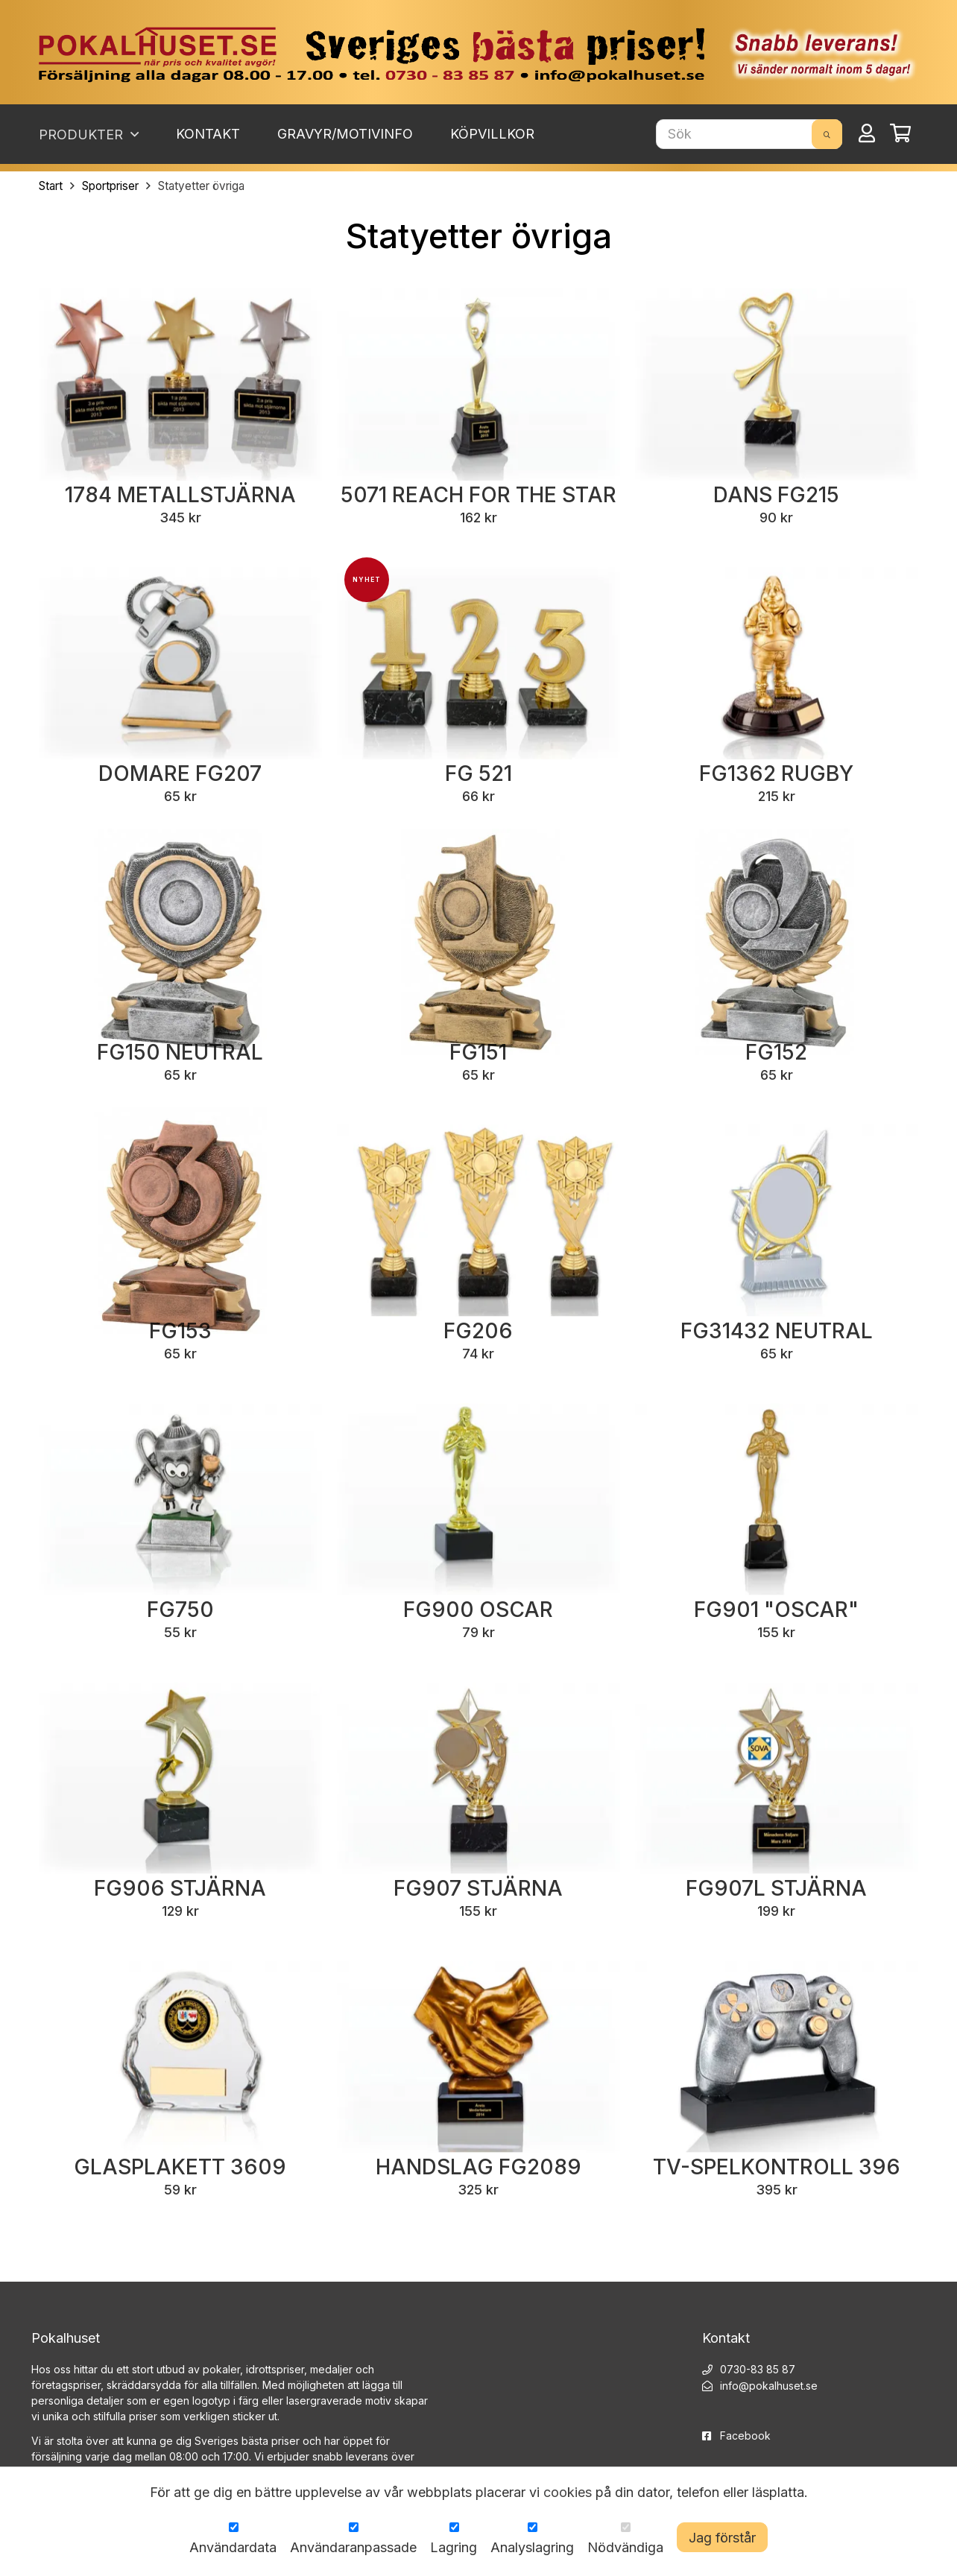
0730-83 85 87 (757, 2369)
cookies (567, 2492)
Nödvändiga (625, 2547)
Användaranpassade (353, 2547)
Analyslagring (532, 2547)
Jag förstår (722, 2537)
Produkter (89, 134)
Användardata (233, 2547)
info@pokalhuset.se (769, 2385)
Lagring (453, 2547)
